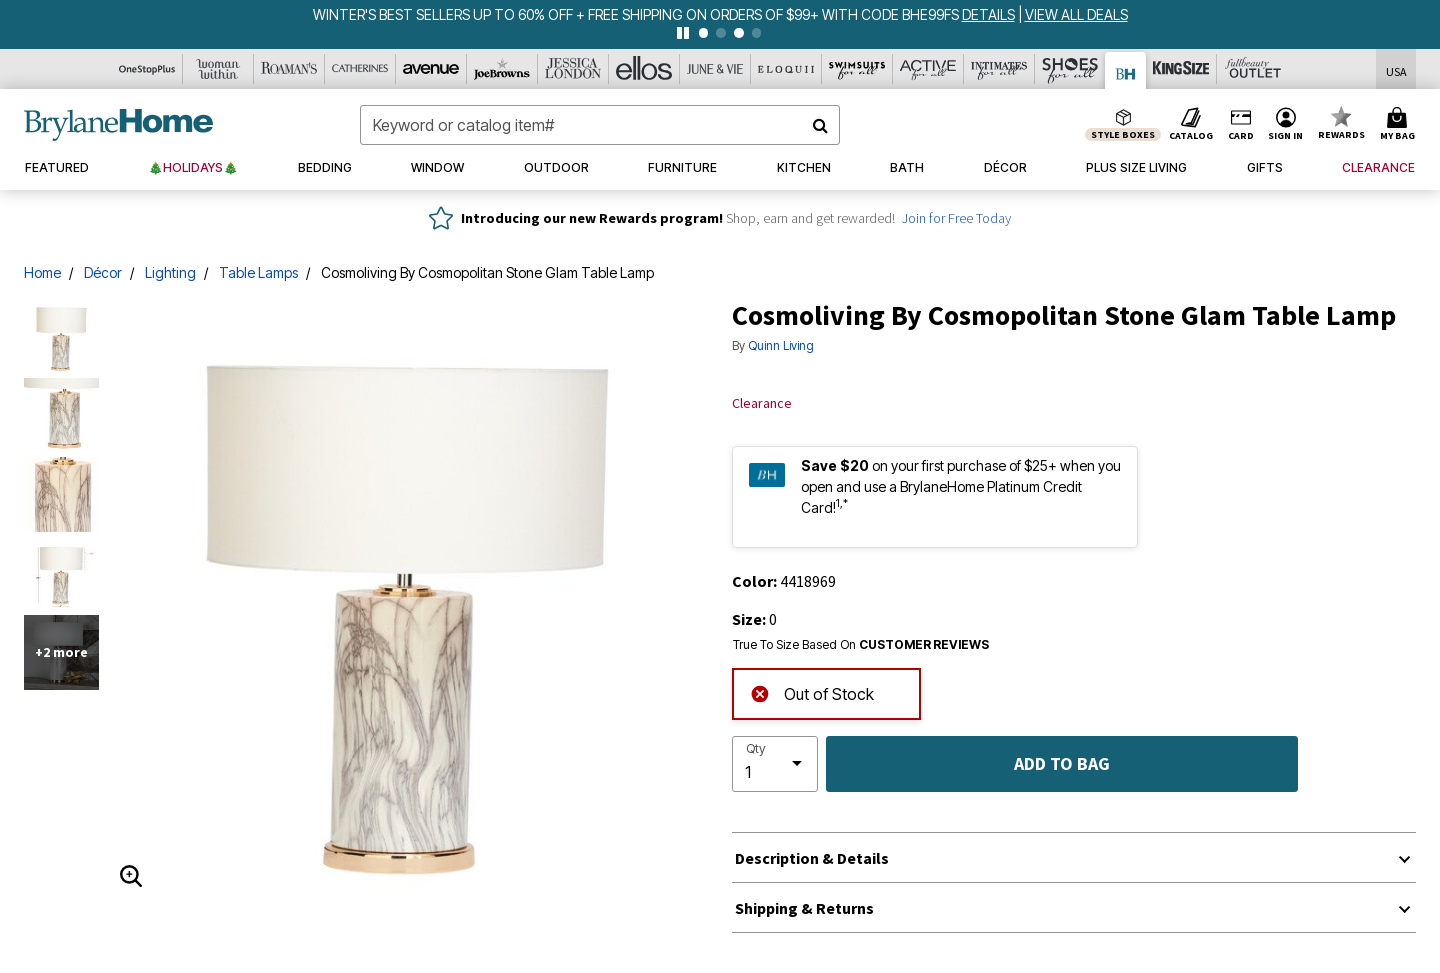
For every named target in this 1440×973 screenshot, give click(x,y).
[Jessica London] (573, 69)
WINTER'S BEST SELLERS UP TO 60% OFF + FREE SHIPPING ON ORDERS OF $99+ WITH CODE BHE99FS (637, 14)
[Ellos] (644, 69)
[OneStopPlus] (147, 69)
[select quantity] (775, 764)
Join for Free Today (956, 218)
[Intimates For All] (999, 69)
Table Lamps (258, 272)
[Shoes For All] (1070, 69)
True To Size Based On (861, 645)
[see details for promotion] (990, 14)
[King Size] (1181, 69)
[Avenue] (431, 69)
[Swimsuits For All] (857, 69)
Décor (103, 272)
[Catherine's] (360, 69)
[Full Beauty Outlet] (1252, 69)
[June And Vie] (715, 69)
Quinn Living (781, 345)
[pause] (683, 33)
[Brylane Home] (1126, 70)
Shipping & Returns (804, 908)
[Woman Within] (218, 69)
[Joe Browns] (502, 69)
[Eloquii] (786, 69)
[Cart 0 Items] (1400, 125)
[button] (1286, 125)
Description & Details (812, 858)
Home (42, 272)
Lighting (170, 272)
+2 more (61, 652)
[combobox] (600, 125)
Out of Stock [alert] (812, 692)
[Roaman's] (289, 69)
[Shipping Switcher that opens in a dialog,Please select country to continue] (1396, 69)
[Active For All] (928, 69)
